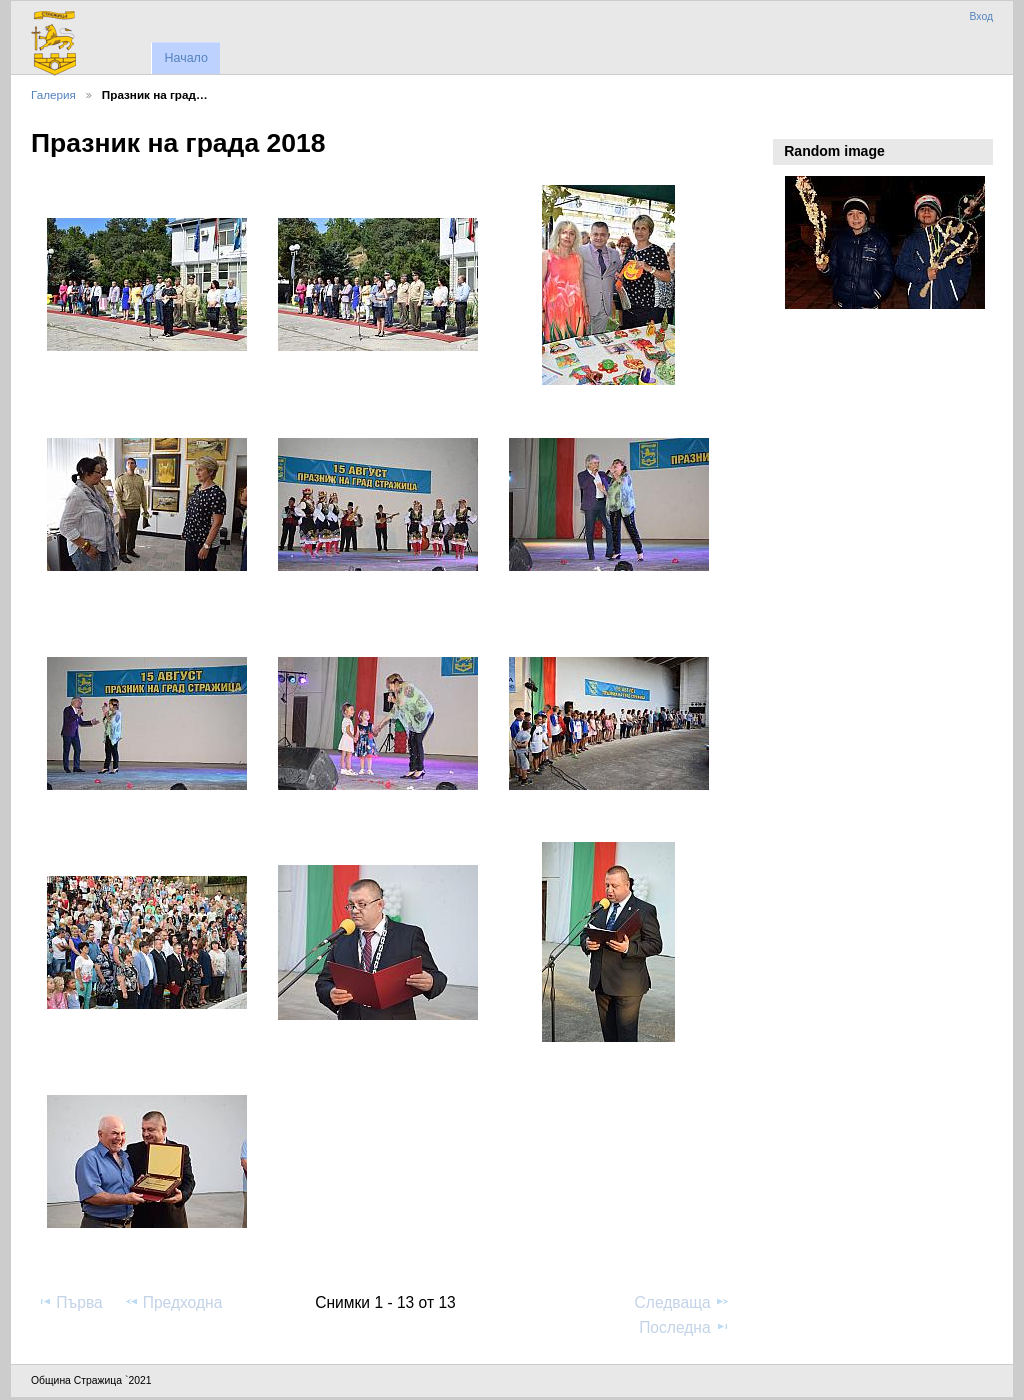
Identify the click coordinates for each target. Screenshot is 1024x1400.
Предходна (173, 1302)
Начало (185, 58)
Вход (981, 16)
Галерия (53, 94)
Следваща (682, 1302)
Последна (684, 1327)
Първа (70, 1302)
